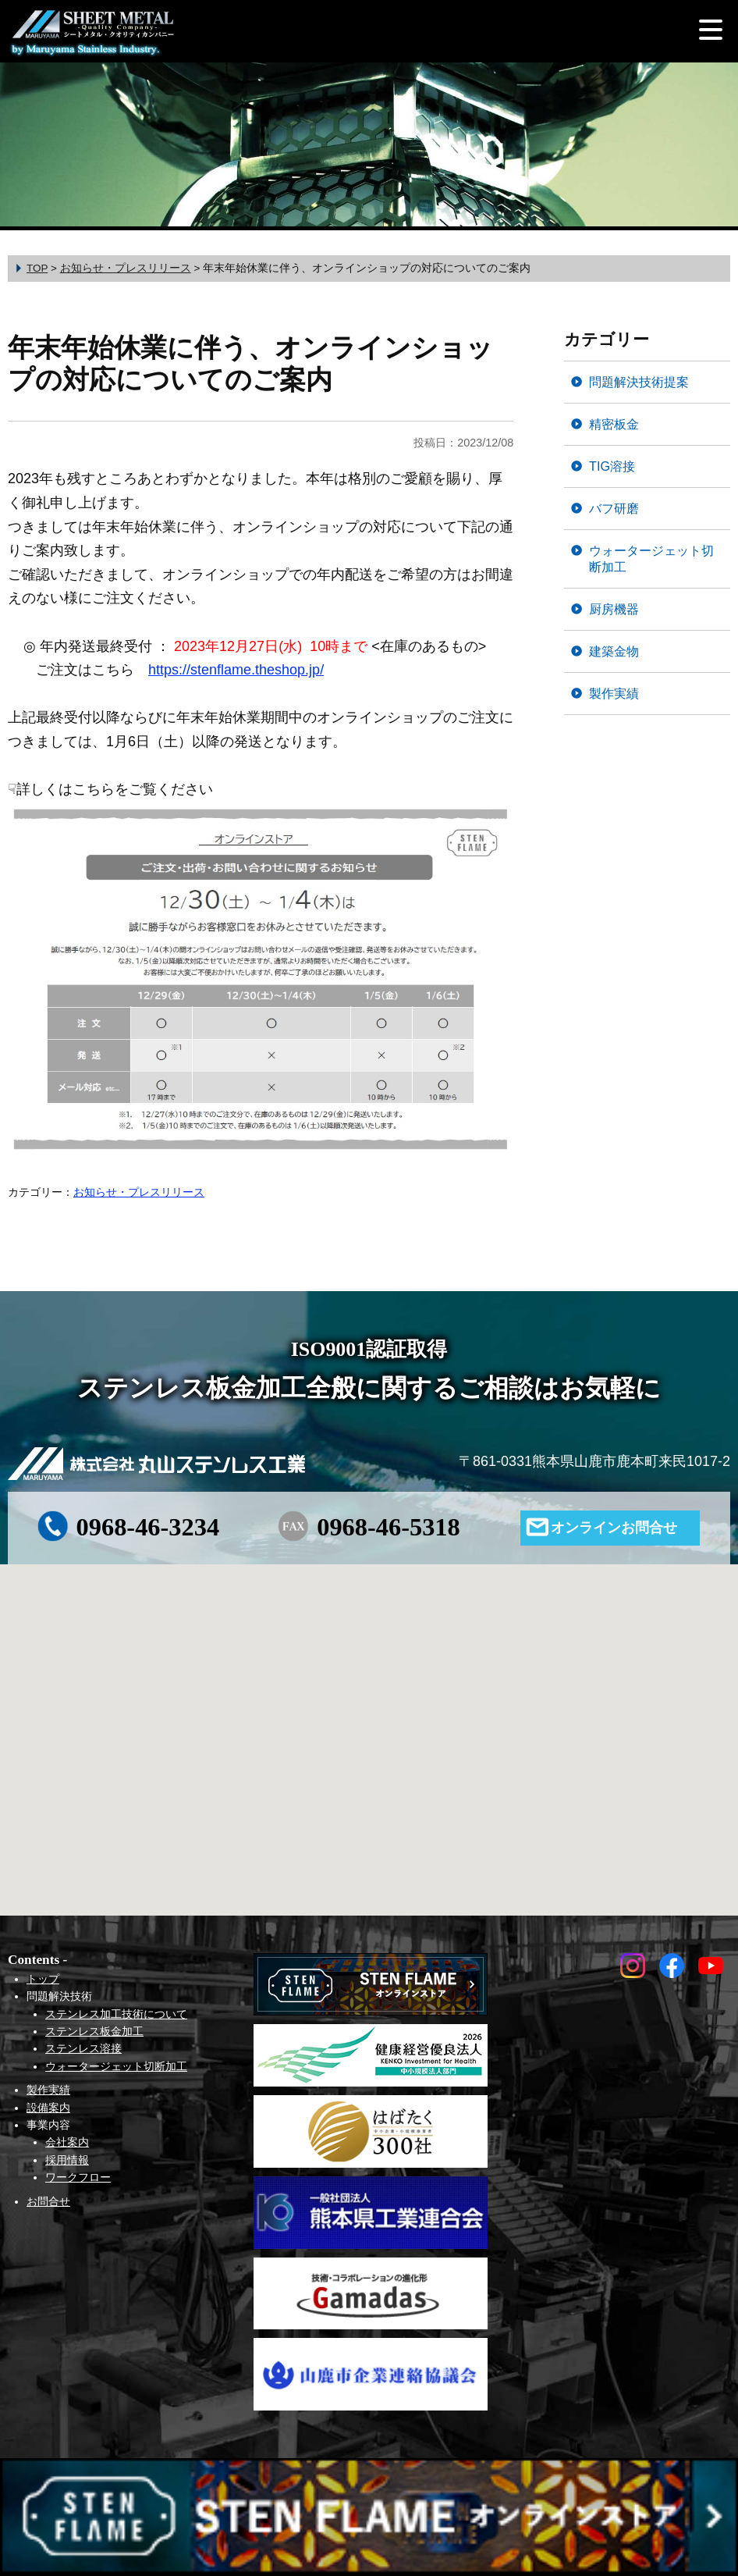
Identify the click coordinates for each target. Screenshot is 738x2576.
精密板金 (614, 424)
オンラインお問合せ (614, 1527)
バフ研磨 (614, 508)
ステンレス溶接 (83, 2048)
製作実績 (614, 693)
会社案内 (67, 2142)
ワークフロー (78, 2177)
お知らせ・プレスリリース (138, 1192)
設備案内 (48, 2107)
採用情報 (67, 2160)
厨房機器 (614, 609)
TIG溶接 (612, 466)
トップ (43, 1979)
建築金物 (614, 651)
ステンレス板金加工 (94, 2031)
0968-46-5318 (388, 1527)
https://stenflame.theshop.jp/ (236, 670)
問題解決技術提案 (639, 382)
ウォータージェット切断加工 (651, 558)
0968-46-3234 (148, 1527)
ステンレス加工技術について (116, 2014)
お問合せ (48, 2201)
